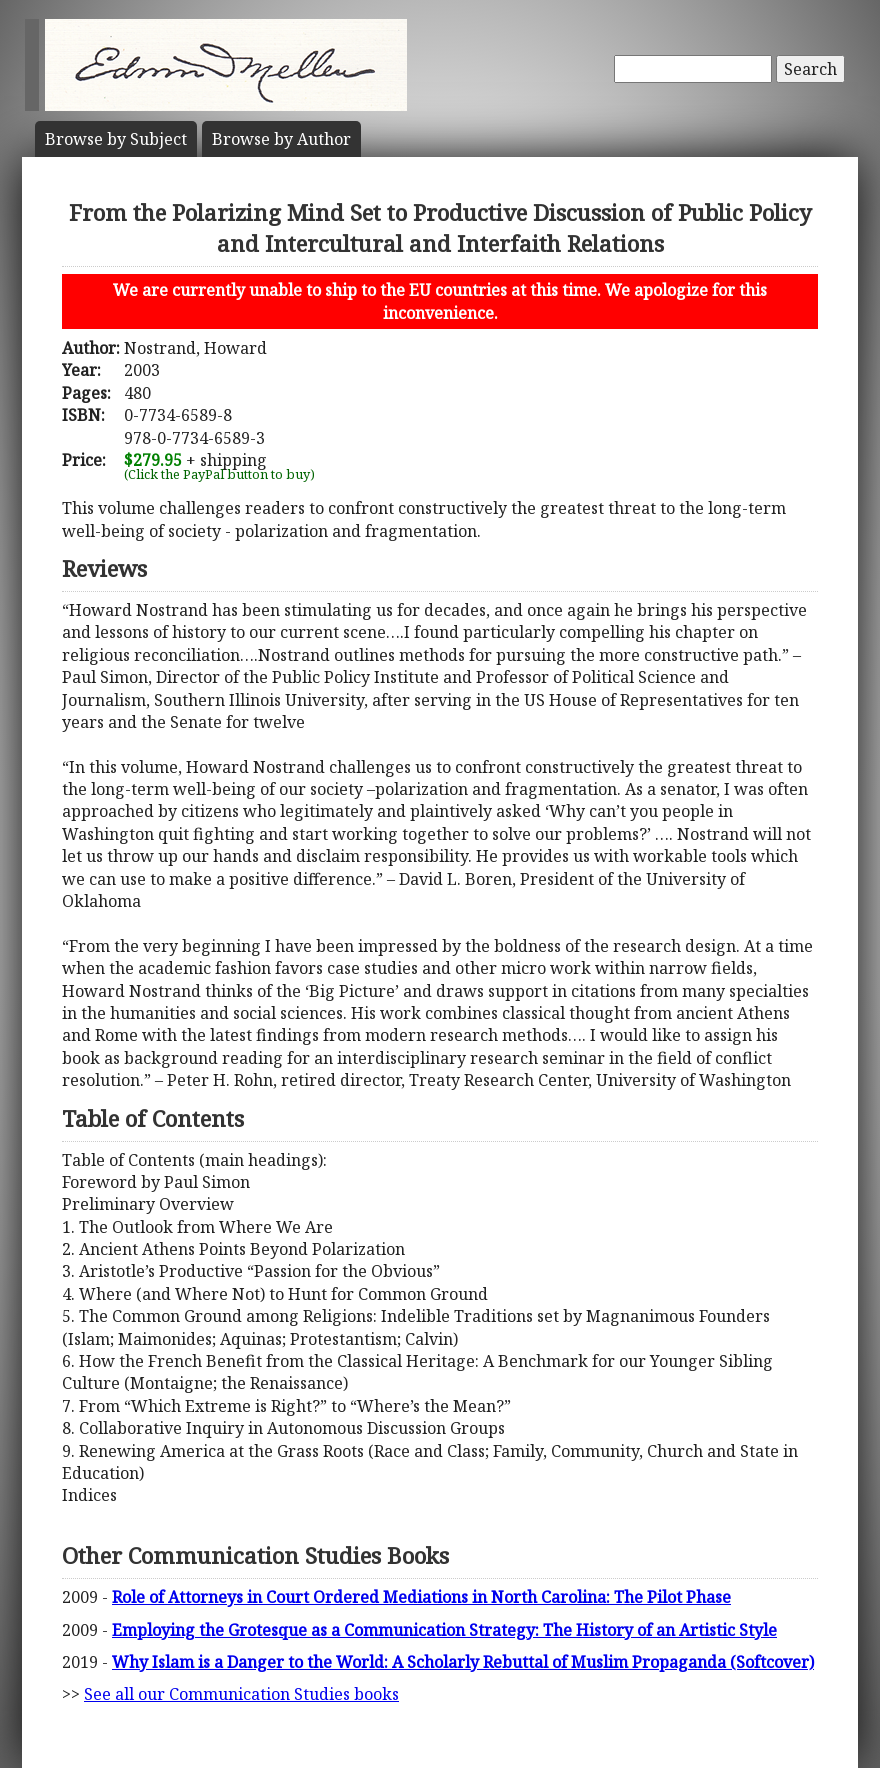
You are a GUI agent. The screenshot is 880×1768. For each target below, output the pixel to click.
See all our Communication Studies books (241, 1694)
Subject (116, 139)
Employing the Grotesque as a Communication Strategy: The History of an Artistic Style (444, 1630)
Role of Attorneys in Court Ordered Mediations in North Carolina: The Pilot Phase (421, 1597)
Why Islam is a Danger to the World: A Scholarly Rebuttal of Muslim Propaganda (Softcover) (463, 1662)
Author (281, 139)
